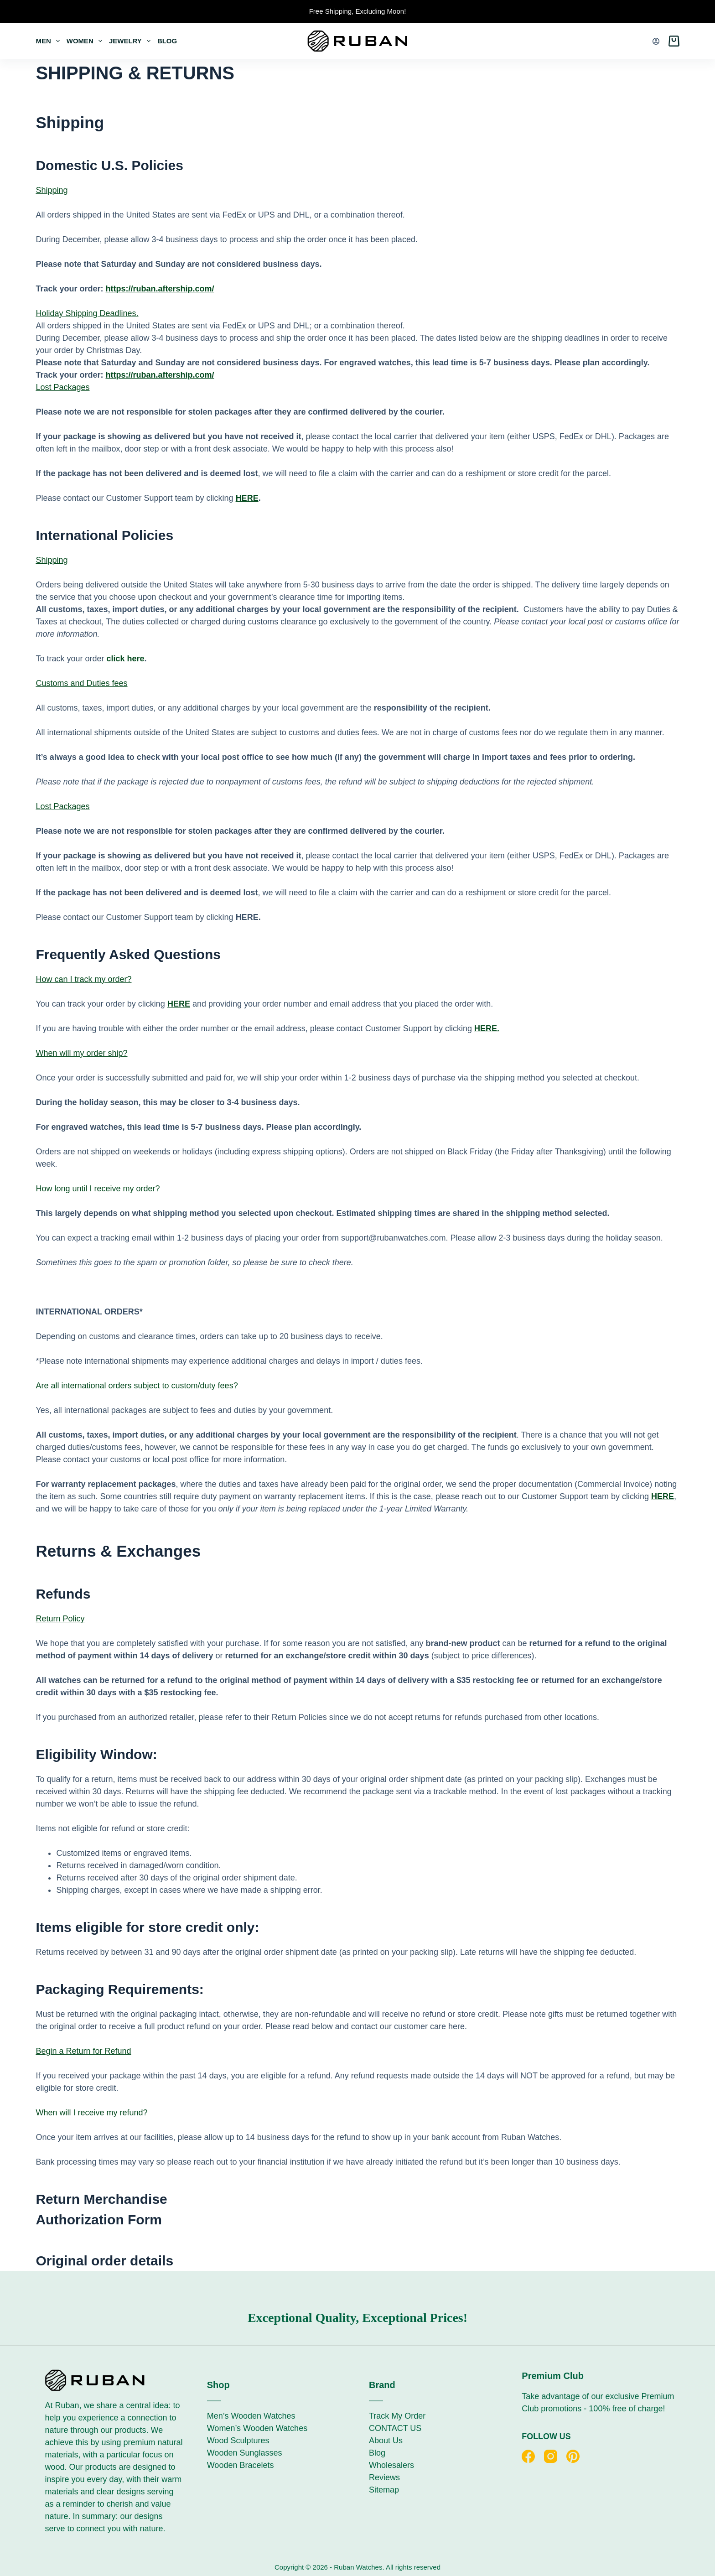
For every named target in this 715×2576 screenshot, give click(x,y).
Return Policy (60, 1618)
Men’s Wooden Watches (251, 2415)
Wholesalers (391, 2465)
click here (125, 658)
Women (86, 41)
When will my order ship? (81, 1053)
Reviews (384, 2477)
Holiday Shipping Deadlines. (87, 313)
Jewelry (131, 41)
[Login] (656, 41)
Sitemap (384, 2489)
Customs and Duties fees (81, 683)
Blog (167, 41)
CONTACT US (395, 2428)
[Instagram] (550, 2456)
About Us (386, 2440)
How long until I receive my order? (98, 1188)
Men (49, 41)
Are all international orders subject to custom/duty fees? (137, 1385)
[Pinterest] (573, 2456)
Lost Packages (62, 387)
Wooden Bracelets (240, 2465)
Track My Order (397, 2415)
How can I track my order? (83, 979)
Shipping (51, 190)
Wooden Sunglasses (244, 2452)
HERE (247, 498)
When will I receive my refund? (91, 2112)
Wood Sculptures (238, 2440)
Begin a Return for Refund (83, 2051)
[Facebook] (528, 2456)
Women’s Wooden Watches (257, 2428)
